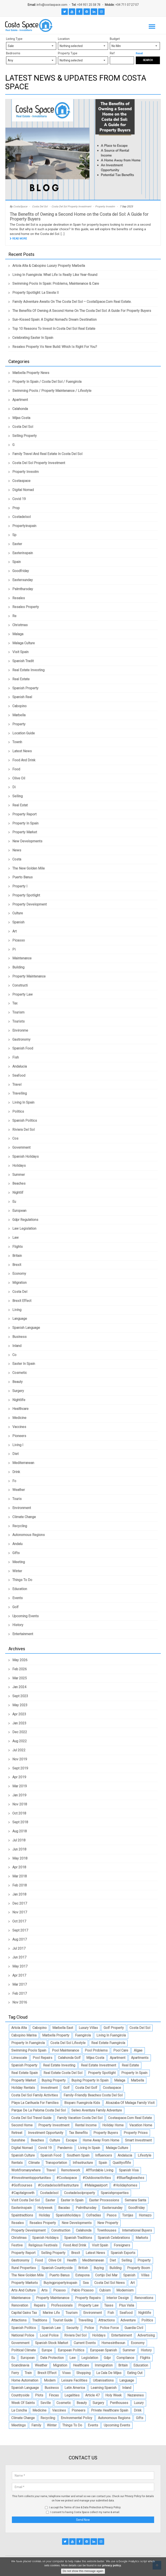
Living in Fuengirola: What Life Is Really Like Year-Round (54, 275)
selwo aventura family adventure (96, 2110)
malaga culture (23, 643)
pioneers (19, 1436)
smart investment (138, 2140)
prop (16, 508)
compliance (125, 2358)
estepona (82, 2275)
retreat (16, 2133)
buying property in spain (90, 2080)
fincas (54, 2395)
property (19, 724)
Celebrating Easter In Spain (32, 338)
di (14, 787)
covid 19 (19, 499)
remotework (70, 2170)
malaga (17, 634)
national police (22, 2335)
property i (19, 886)
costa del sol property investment (71, 206)
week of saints (23, 2403)
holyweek (45, 2208)
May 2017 (19, 1966)
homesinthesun (113, 2343)
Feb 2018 (19, 1885)
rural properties (23, 2268)
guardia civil (133, 2328)
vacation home (140, 2125)
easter (17, 544)
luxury (139, 2403)
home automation (24, 2380)
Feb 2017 (19, 1993)
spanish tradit (23, 661)
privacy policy (111, 2565)
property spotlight (26, 895)
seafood (18, 1075)
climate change (24, 1517)
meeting (18, 1562)
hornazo (145, 2215)
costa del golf (86, 2088)
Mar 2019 (19, 1786)
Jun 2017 (19, 1957)
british (83, 2268)
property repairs (88, 2298)
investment (49, 2088)
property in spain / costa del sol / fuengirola (46, 382)
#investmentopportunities (31, 2178)
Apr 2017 (19, 1975)
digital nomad (23, 490)
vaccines (19, 1427)
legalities (72, 2395)
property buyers (105, 2133)
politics (18, 1111)
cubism (105, 2290)
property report (24, 814)
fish (15, 1057)
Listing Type (14, 39)
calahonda (20, 409)
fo (14, 1481)
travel (16, 1084)
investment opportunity (45, 2133)
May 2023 (19, 1705)
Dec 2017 (19, 1903)
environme (20, 1030)
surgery (18, 1391)
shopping (83, 2373)
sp (14, 535)
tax (15, 1003)
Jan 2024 (19, 1687)
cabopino (19, 706)
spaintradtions (22, 2215)
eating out (134, 2373)
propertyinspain (24, 526)
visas (66, 2373)
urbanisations (103, 2380)
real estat (20, 805)
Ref (112, 53)
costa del (19, 1292)
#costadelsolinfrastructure (58, 2185)
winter (17, 1571)
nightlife (18, 1400)
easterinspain (22, 553)
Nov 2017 (19, 1912)
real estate (21, 679)
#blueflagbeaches (130, 2178)
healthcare (20, 1409)
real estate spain (24, 2073)
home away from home (101, 2140)
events (17, 1598)
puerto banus (22, 877)
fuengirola (83, 2035)
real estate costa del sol (62, 2073)
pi (14, 949)
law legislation (24, 1228)
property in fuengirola (28, 2043)
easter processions (104, 2200)
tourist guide (63, 2320)
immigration (104, 2365)
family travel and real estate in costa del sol (47, 454)
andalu (17, 1544)
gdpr (107, 2358)
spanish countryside (57, 2268)
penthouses (119, 2403)
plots (39, 2395)
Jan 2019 (19, 1795)
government (21, 1147)
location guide (23, 733)
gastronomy (21, 1039)
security (72, 2328)
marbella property (55, 2035)
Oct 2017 (19, 1921)
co (14, 1355)
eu (14, 1202)
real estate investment (98, 2065)
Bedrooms (13, 53)
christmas (20, 625)
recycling (19, 1526)
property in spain (25, 823)
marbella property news (30, 373)
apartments (139, 2058)
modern (50, 2380)
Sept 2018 (20, 1822)
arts (44, 2290)
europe (47, 2350)
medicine (19, 1418)
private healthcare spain (109, 2410)
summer (18, 1175)
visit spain (20, 652)
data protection (52, 2358)
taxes (108, 2305)
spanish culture (23, 2155)
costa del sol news (109, 2283)
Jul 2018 (19, 1840)
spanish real (22, 697)
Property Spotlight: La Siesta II (35, 293)
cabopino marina (24, 2035)
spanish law (51, 2328)
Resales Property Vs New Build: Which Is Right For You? (54, 347)
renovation (19, 2305)
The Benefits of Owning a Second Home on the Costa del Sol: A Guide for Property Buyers (79, 217)
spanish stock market (51, 2343)
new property (107, 2223)
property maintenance (29, 976)
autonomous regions (28, 1535)
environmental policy (76, 2418)
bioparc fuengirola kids (82, 2103)
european (19, 1211)
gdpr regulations (25, 1220)
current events (85, 2343)
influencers (103, 2155)
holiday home (113, 2125)
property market (24, 832)
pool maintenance (65, 2050)
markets (142, 2238)
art (14, 931)
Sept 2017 (20, 1930)
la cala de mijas (108, 2373)
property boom (138, 2268)
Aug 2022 (19, 1741)
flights (17, 1247)
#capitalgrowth (22, 2193)
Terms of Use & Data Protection (82, 2507)
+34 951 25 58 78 (88, 4)
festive (17, 2245)
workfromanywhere (26, 2170)
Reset (139, 53)
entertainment (22, 1634)
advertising (146, 2335)
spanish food (22, 1048)
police (89, 2328)
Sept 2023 (20, 1696)
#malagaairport (95, 2185)
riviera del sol (23, 1130)
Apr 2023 (19, 1714)
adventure (128, 2320)
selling (17, 796)
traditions (39, 2320)
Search (148, 60)
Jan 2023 (19, 1723)
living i (17, 1445)
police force (109, 2328)
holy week (113, 2395)
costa (16, 859)
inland (16, 1346)
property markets (24, 2283)
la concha (19, 2410)
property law (22, 994)
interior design (117, 2298)
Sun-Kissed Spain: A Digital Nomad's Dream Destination (54, 320)
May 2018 (19, 1858)
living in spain (23, 1102)
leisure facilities (74, 2380)
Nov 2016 (19, 2002)
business (19, 1337)
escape (71, 2140)
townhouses (106, 2230)
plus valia (126, 2305)
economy (19, 1274)
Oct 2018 (19, 1813)
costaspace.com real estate (130, 2118)
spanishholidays (68, 2215)
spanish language (26, 1328)
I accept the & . (83, 2507)
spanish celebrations (114, 2238)
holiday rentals (23, 2088)
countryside (20, 2395)
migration (19, 1283)
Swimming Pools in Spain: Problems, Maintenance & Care (55, 284)
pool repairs (42, 2058)
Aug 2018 (19, 1831)
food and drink (23, 760)
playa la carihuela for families (35, 2103)
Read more (18, 238)
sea (86, 2283)
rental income (86, 2125)
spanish (18, 922)
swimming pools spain (28, 2050)
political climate (23, 2350)
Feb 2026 (19, 1669)
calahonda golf (69, 2058)
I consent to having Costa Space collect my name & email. (83, 2512)
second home (22, 2125)
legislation (89, 2358)
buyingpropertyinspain (60, 2283)
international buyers (137, 2230)
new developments (27, 841)
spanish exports (123, 2253)
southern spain (78, 2155)
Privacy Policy (133, 2496)
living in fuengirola (111, 2035)
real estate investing (28, 670)
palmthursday (22, 589)
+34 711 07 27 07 (127, 4)
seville (45, 2403)
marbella (19, 715)
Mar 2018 (19, 1876)
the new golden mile (28, 868)
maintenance (22, 958)
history (17, 1625)
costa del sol (40, 206)
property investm (105, 206)
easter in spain (23, 1364)
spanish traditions (78, 2238)
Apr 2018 (19, 1867)
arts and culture (23, 2290)
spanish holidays (25, 1156)
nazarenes (135, 2395)
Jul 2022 (19, 1750)
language (19, 1319)
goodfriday (20, 571)
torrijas (127, 2215)
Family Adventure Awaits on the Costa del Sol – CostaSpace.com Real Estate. (71, 302)
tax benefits (78, 2133)
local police (49, 2335)
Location (64, 39)
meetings (18, 2425)
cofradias (93, 2215)
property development (29, 904)
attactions (19, 2320)
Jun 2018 (19, 1849)
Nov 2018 (19, 1804)
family (36, 2425)
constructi (20, 985)
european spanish (103, 2350)
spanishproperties (115, 2193)
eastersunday (22, 580)
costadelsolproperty (79, 2193)
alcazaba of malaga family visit (130, 2103)
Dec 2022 (19, 1732)
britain (17, 1256)
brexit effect (21, 1301)
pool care (120, 2050)
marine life (51, 2313)
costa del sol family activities (34, 2095)
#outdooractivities (97, 2178)
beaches (19, 1183)
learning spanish (104, 2388)
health (72, 2260)
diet (15, 1454)
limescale (19, 2058)
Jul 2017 (19, 1948)
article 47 (92, 2395)
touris (17, 1499)
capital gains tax (24, 2313)
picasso (18, 940)
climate (34, 2163)
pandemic (64, 2148)
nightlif (17, 1192)
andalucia (19, 1066)
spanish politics (24, 1120)
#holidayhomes (125, 2185)
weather (18, 1490)
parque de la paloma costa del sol (38, 2110)
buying (99, 2268)
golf (15, 1607)
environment (21, 1508)
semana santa (135, 2200)
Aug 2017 (19, 1939)
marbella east (62, 2028)
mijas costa (21, 418)
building (18, 967)
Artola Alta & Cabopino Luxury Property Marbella (48, 266)
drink (16, 1472)
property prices (136, 2133)
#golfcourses (21, 2185)
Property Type (67, 53)
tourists (18, 1021)
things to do (22, 1580)
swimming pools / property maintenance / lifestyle (51, 391)
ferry (15, 2373)
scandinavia (20, 2365)
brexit (16, 1265)
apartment (20, 400)
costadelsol (21, 517)
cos (15, 1138)
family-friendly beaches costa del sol (93, 2095)
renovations (143, 2298)
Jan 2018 (19, 1894)
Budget (115, 39)
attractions (106, 2320)
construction (60, 2230)
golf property (114, 2028)
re (14, 616)
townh (17, 742)
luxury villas (88, 2028)
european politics (71, 2350)
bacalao (64, 2208)
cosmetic (19, 1373)
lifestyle (144, 2155)
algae (138, 2050)
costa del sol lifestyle (68, 2043)
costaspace (21, 481)
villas (145, 2275)
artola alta (19, 2028)
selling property (24, 436)
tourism (18, 1012)
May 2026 (19, 1660)
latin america (74, 2388)
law (15, 1238)
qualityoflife (122, 2163)
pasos (112, 2215)
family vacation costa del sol (79, 2118)
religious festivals (42, 2245)
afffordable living (99, 2170)
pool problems (96, 2050)
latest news (22, 751)
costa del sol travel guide (31, 2118)
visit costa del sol (25, 2200)
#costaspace (66, 2178)
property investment (53, 2125)
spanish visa (129, 2170)
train (28, 2373)
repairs (39, 2305)
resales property (25, 607)
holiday (44, 2215)
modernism (125, 2290)
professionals (62, 2305)
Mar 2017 (19, 1984)
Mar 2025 (19, 1678)
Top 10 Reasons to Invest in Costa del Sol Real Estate (53, 329)
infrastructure (83, 2163)
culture (17, 913)
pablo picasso (82, 2290)
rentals (17, 2163)
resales (18, 598)
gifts (16, 1553)
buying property (54, 2080)
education (19, 1589)
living (16, 1310)
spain (16, 562)
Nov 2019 (19, 1759)
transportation (56, 2163)
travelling (19, 1093)
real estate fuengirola (108, 2043)
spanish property (25, 688)
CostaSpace (20, 206)
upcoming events (25, 1616)
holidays (19, 1166)
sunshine (18, 2140)
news (16, 850)
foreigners (122, 2245)
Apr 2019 (19, 1777)
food (16, 769)
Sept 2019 (20, 1768)
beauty (17, 1382)
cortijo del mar (106, 2275)
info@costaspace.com (52, 4)
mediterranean (23, 1463)
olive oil (18, 778)
